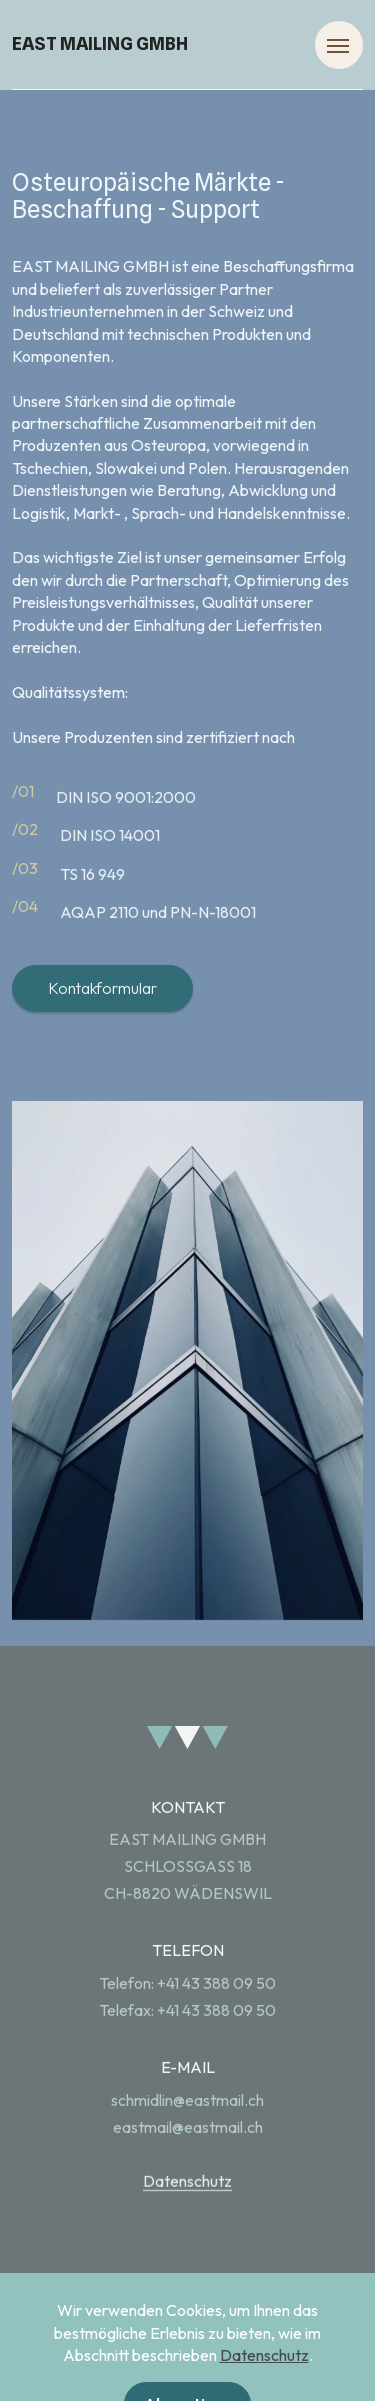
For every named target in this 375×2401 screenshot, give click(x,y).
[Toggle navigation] (339, 45)
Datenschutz (187, 2219)
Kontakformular (102, 1026)
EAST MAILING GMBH (100, 44)
